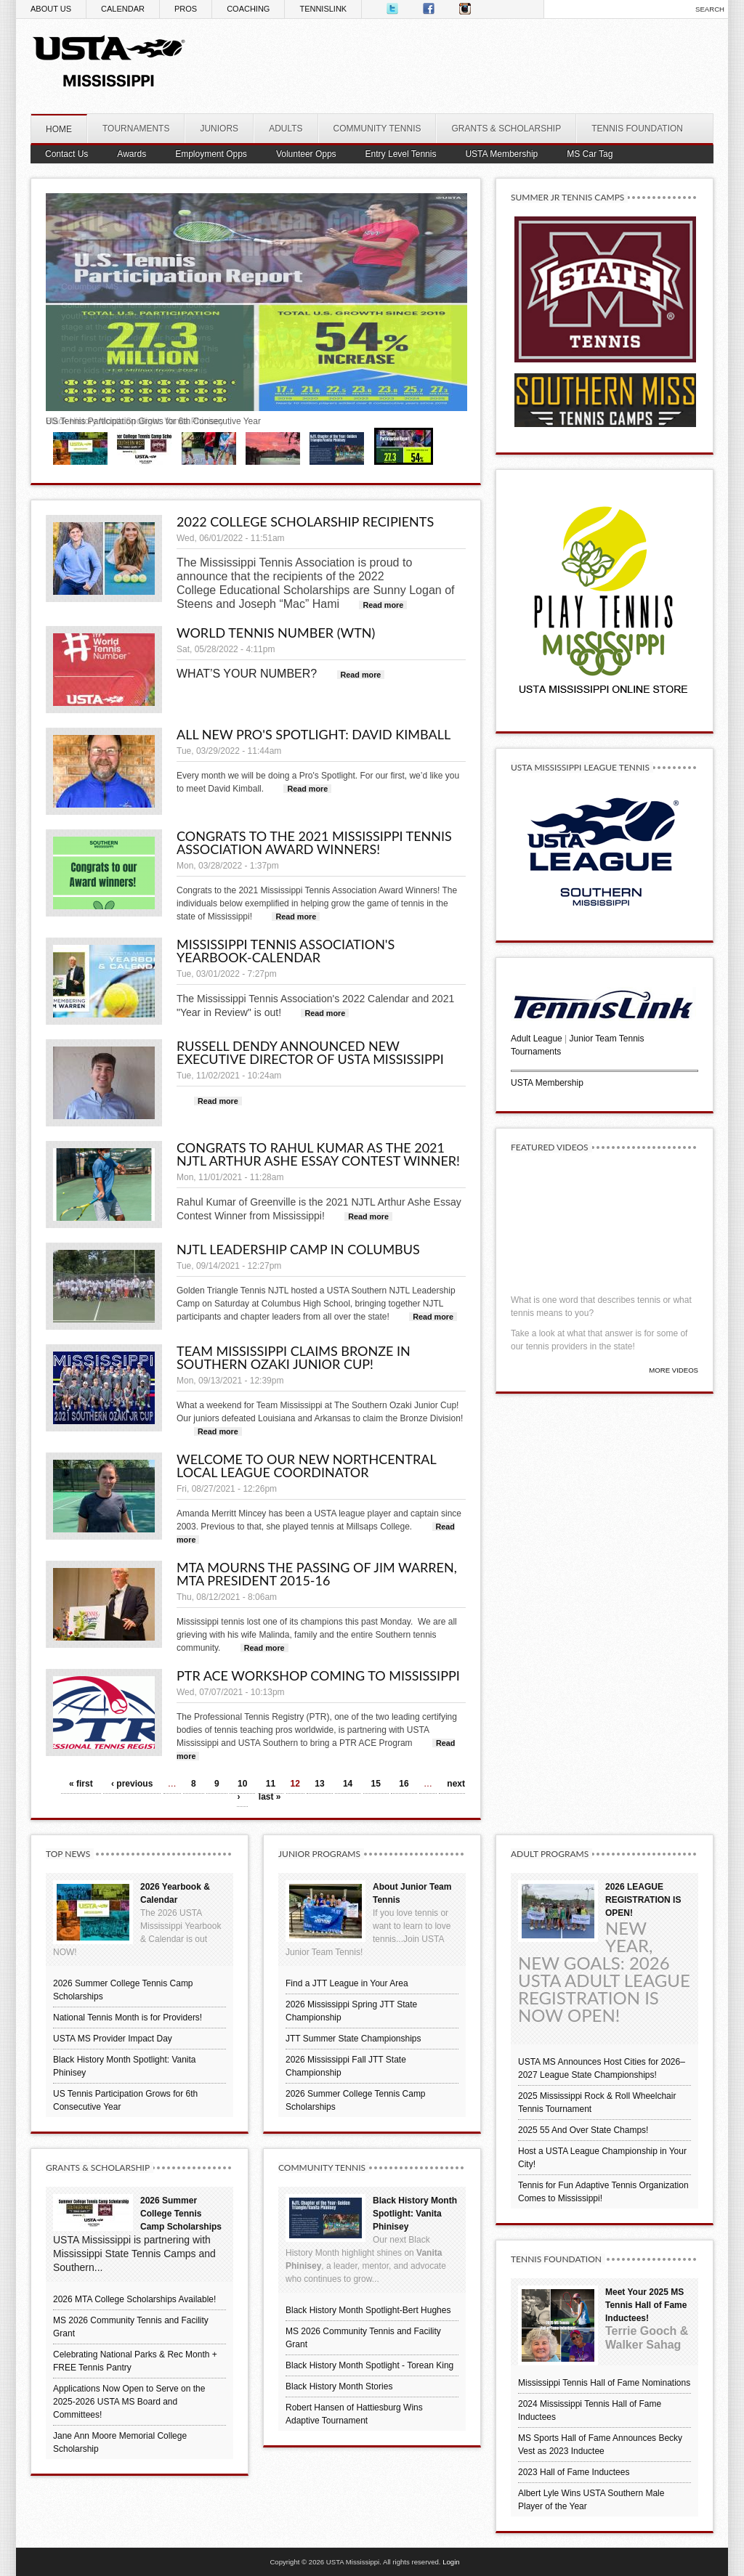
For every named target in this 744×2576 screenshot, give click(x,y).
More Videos (673, 1370)
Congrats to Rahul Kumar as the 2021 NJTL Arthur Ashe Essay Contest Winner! (318, 1154)
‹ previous (132, 1784)
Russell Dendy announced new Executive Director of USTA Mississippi (310, 1052)
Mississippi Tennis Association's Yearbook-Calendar (286, 950)
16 (403, 1784)
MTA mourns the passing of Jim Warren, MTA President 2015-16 (317, 1573)
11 (270, 1784)
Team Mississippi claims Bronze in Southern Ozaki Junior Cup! (294, 1357)
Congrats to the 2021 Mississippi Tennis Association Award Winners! (314, 842)
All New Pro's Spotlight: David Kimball (313, 734)
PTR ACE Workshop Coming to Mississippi (318, 1675)
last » (270, 1797)
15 (376, 1784)
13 (319, 1784)
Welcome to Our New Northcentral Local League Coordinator (306, 1465)
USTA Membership (547, 1083)
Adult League (536, 1038)
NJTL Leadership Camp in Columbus (298, 1249)
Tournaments (536, 1052)
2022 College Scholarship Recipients (305, 521)
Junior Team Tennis (607, 1038)
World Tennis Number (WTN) (276, 633)
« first (81, 1784)
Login (450, 2562)
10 (242, 1784)
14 (347, 1784)
